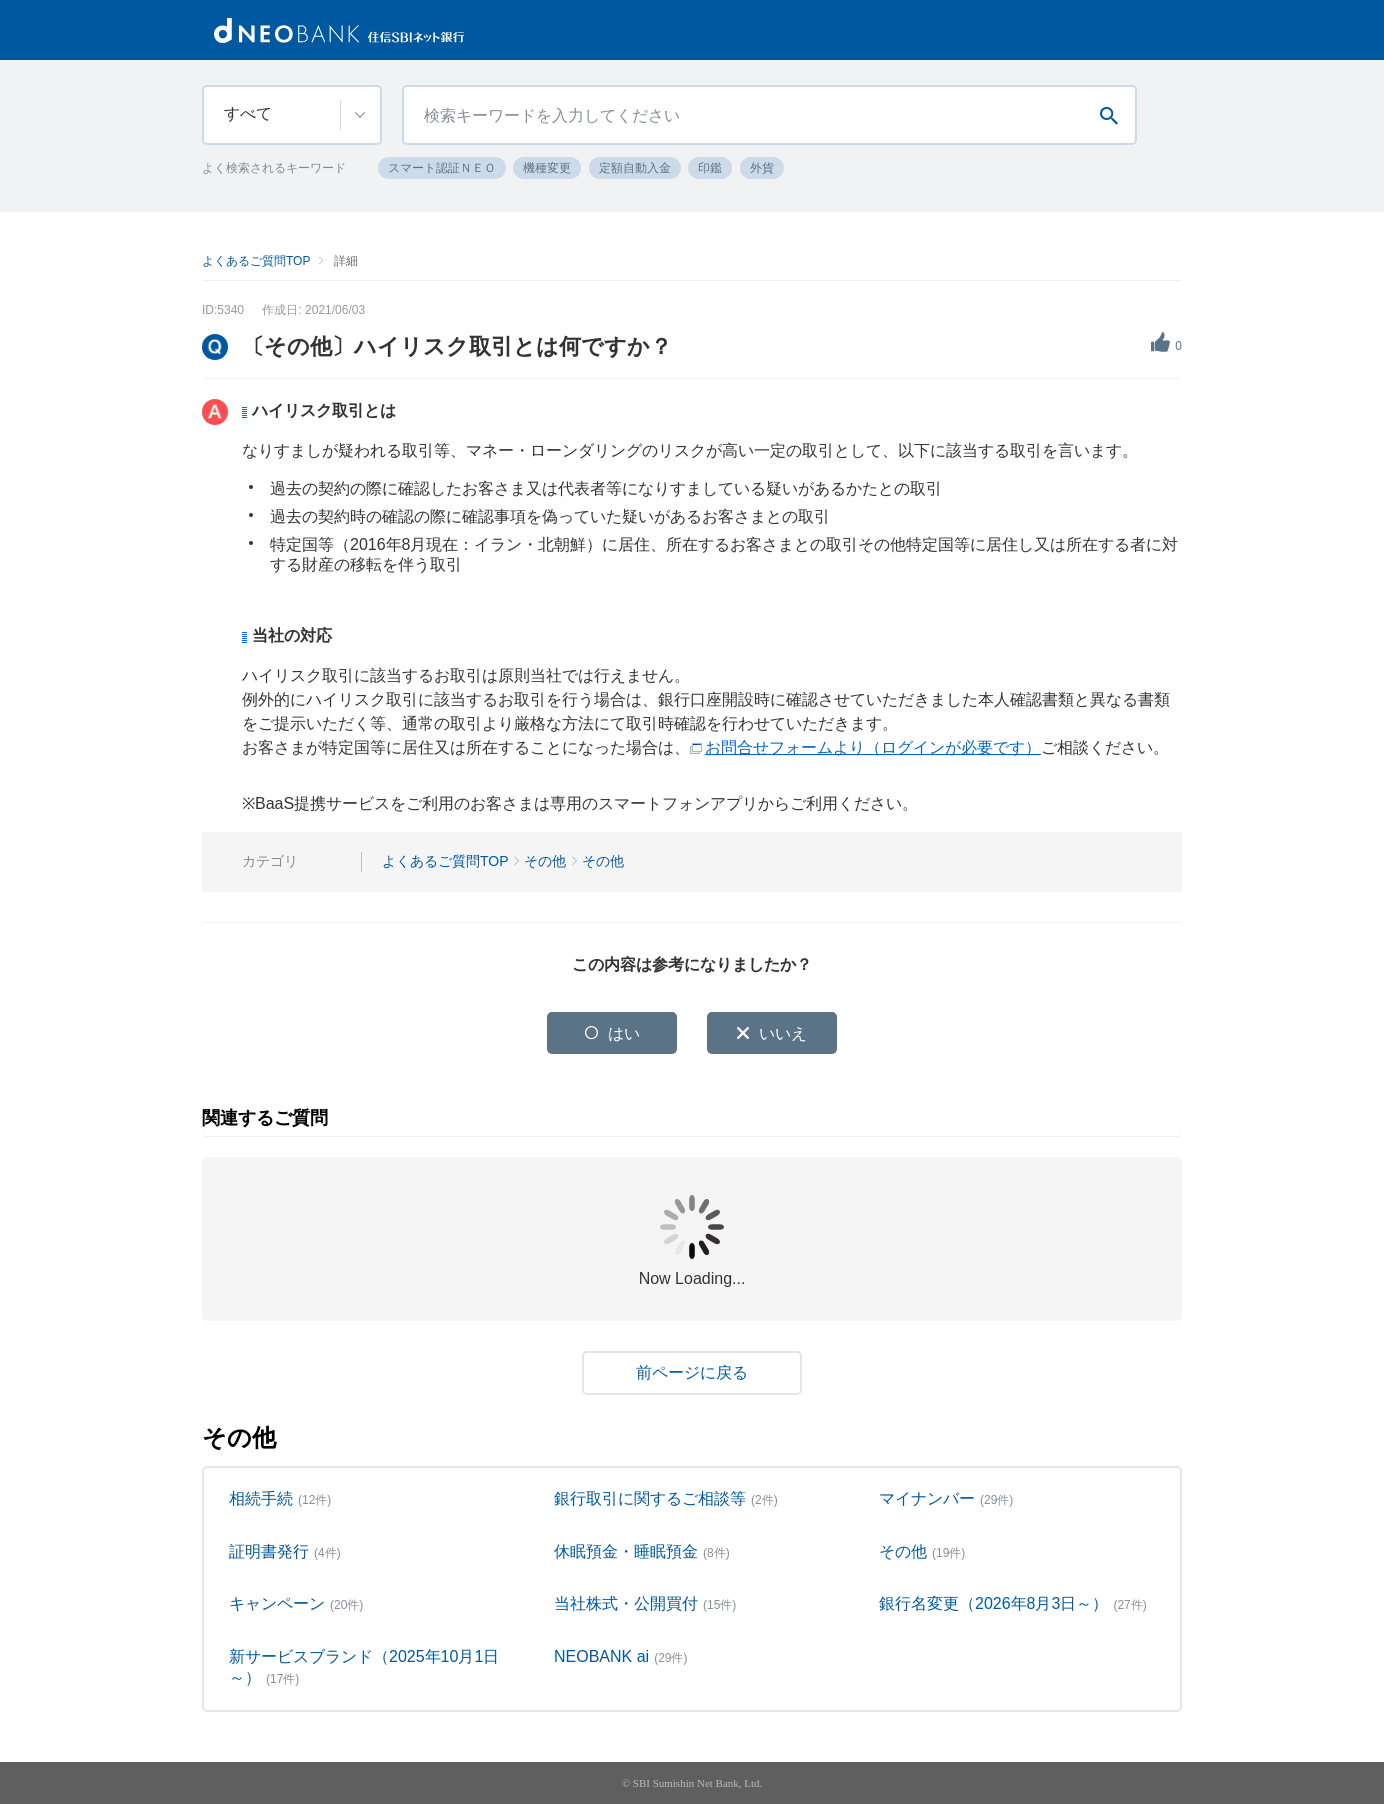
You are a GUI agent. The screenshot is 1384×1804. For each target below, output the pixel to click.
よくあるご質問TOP (256, 261)
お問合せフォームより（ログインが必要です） (873, 747)
